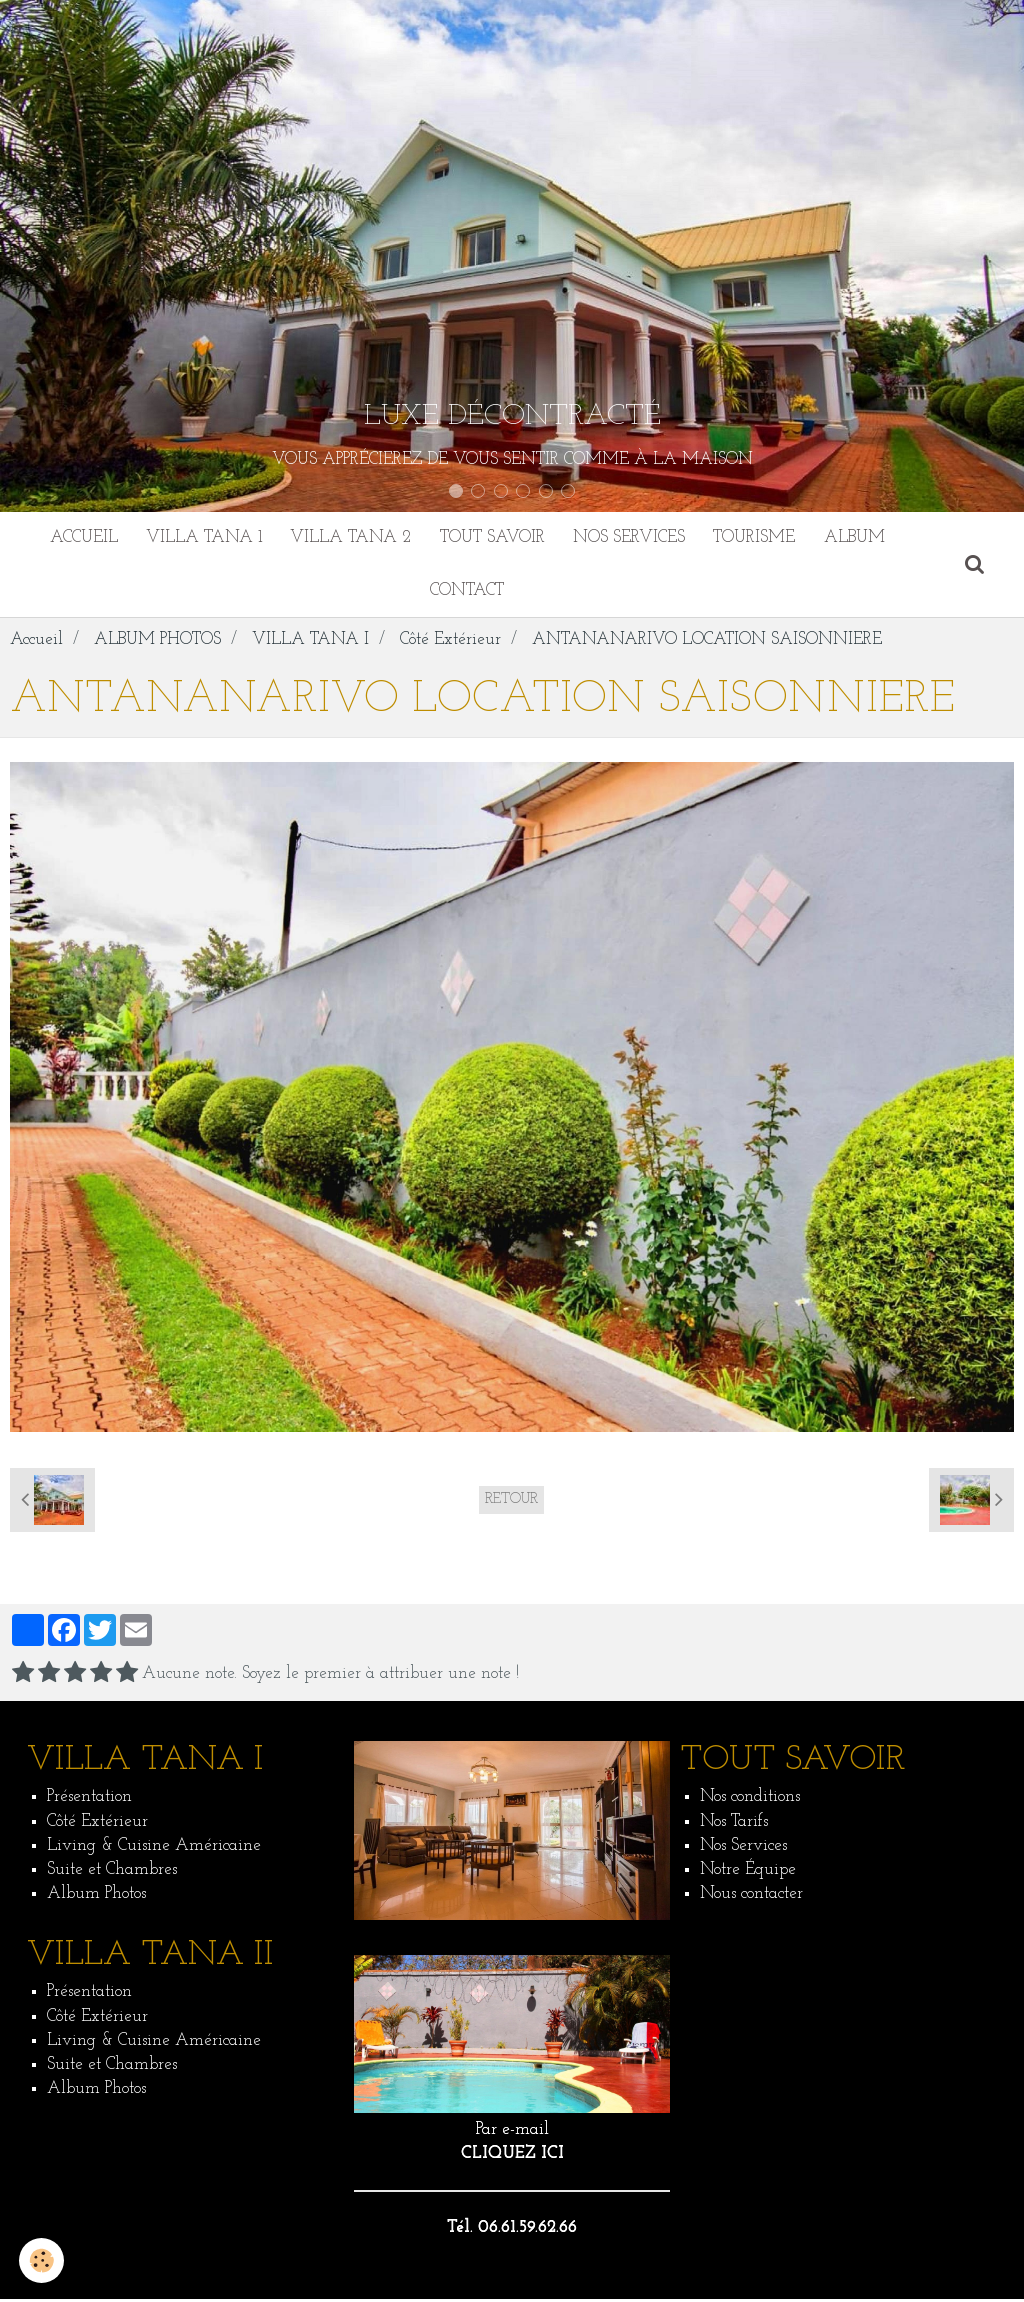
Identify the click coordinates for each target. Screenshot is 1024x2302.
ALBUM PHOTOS (157, 643)
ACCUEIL (79, 538)
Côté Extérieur (450, 643)
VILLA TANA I (310, 643)
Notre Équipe (748, 1873)
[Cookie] (42, 2260)
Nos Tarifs (734, 1824)
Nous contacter (751, 1897)
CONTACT (467, 592)
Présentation (89, 1800)
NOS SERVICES (631, 538)
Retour (511, 1502)
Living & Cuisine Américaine (154, 1849)
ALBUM (859, 538)
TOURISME (758, 538)
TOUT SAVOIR (492, 538)
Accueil (36, 643)
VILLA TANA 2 (349, 538)
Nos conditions (750, 1800)
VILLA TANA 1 (201, 538)
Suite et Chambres (112, 1873)
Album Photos (96, 1897)
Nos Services (743, 1849)
